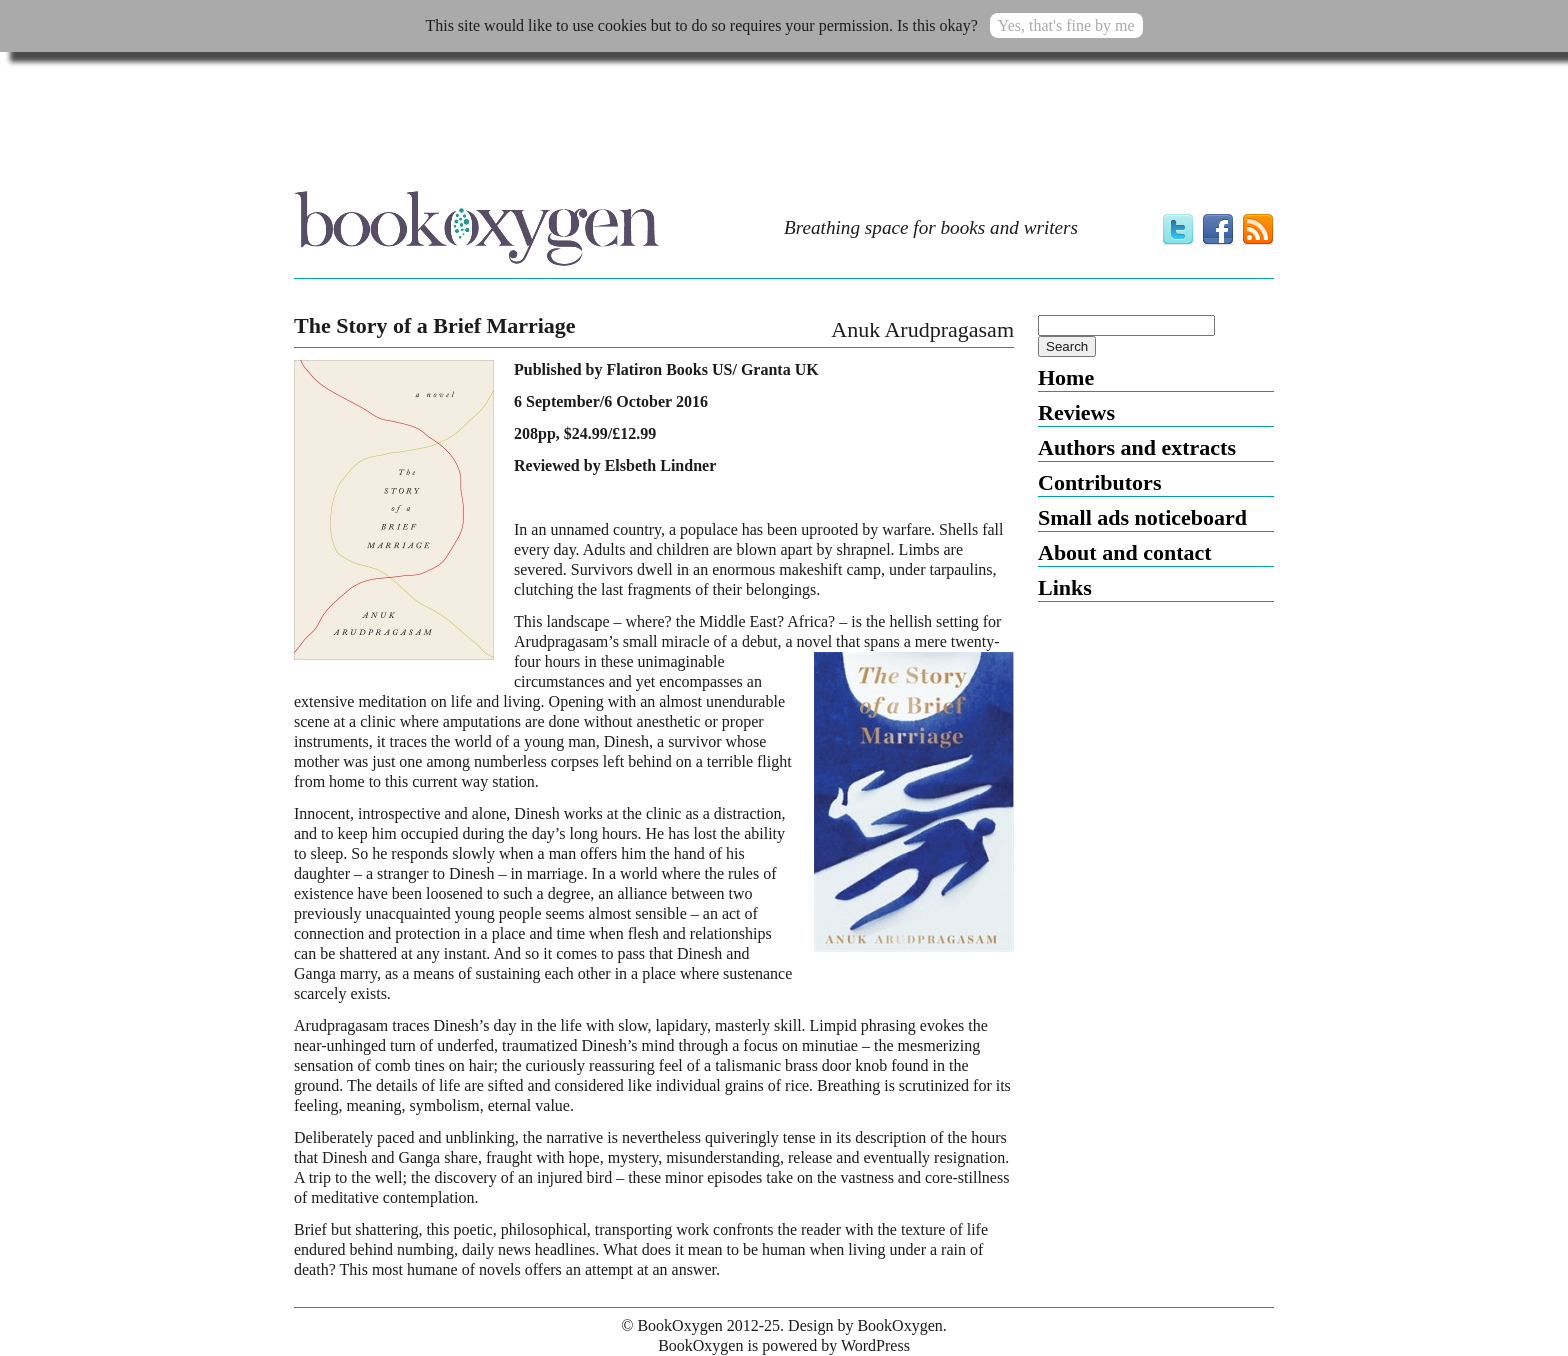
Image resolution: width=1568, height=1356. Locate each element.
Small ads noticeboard (1142, 517)
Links (1065, 587)
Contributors (1099, 482)
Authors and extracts (1137, 447)
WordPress (875, 1345)
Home (1066, 377)
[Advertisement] (784, 127)
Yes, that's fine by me (1066, 25)
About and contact (1125, 552)
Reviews (1076, 412)
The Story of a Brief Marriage (435, 326)
